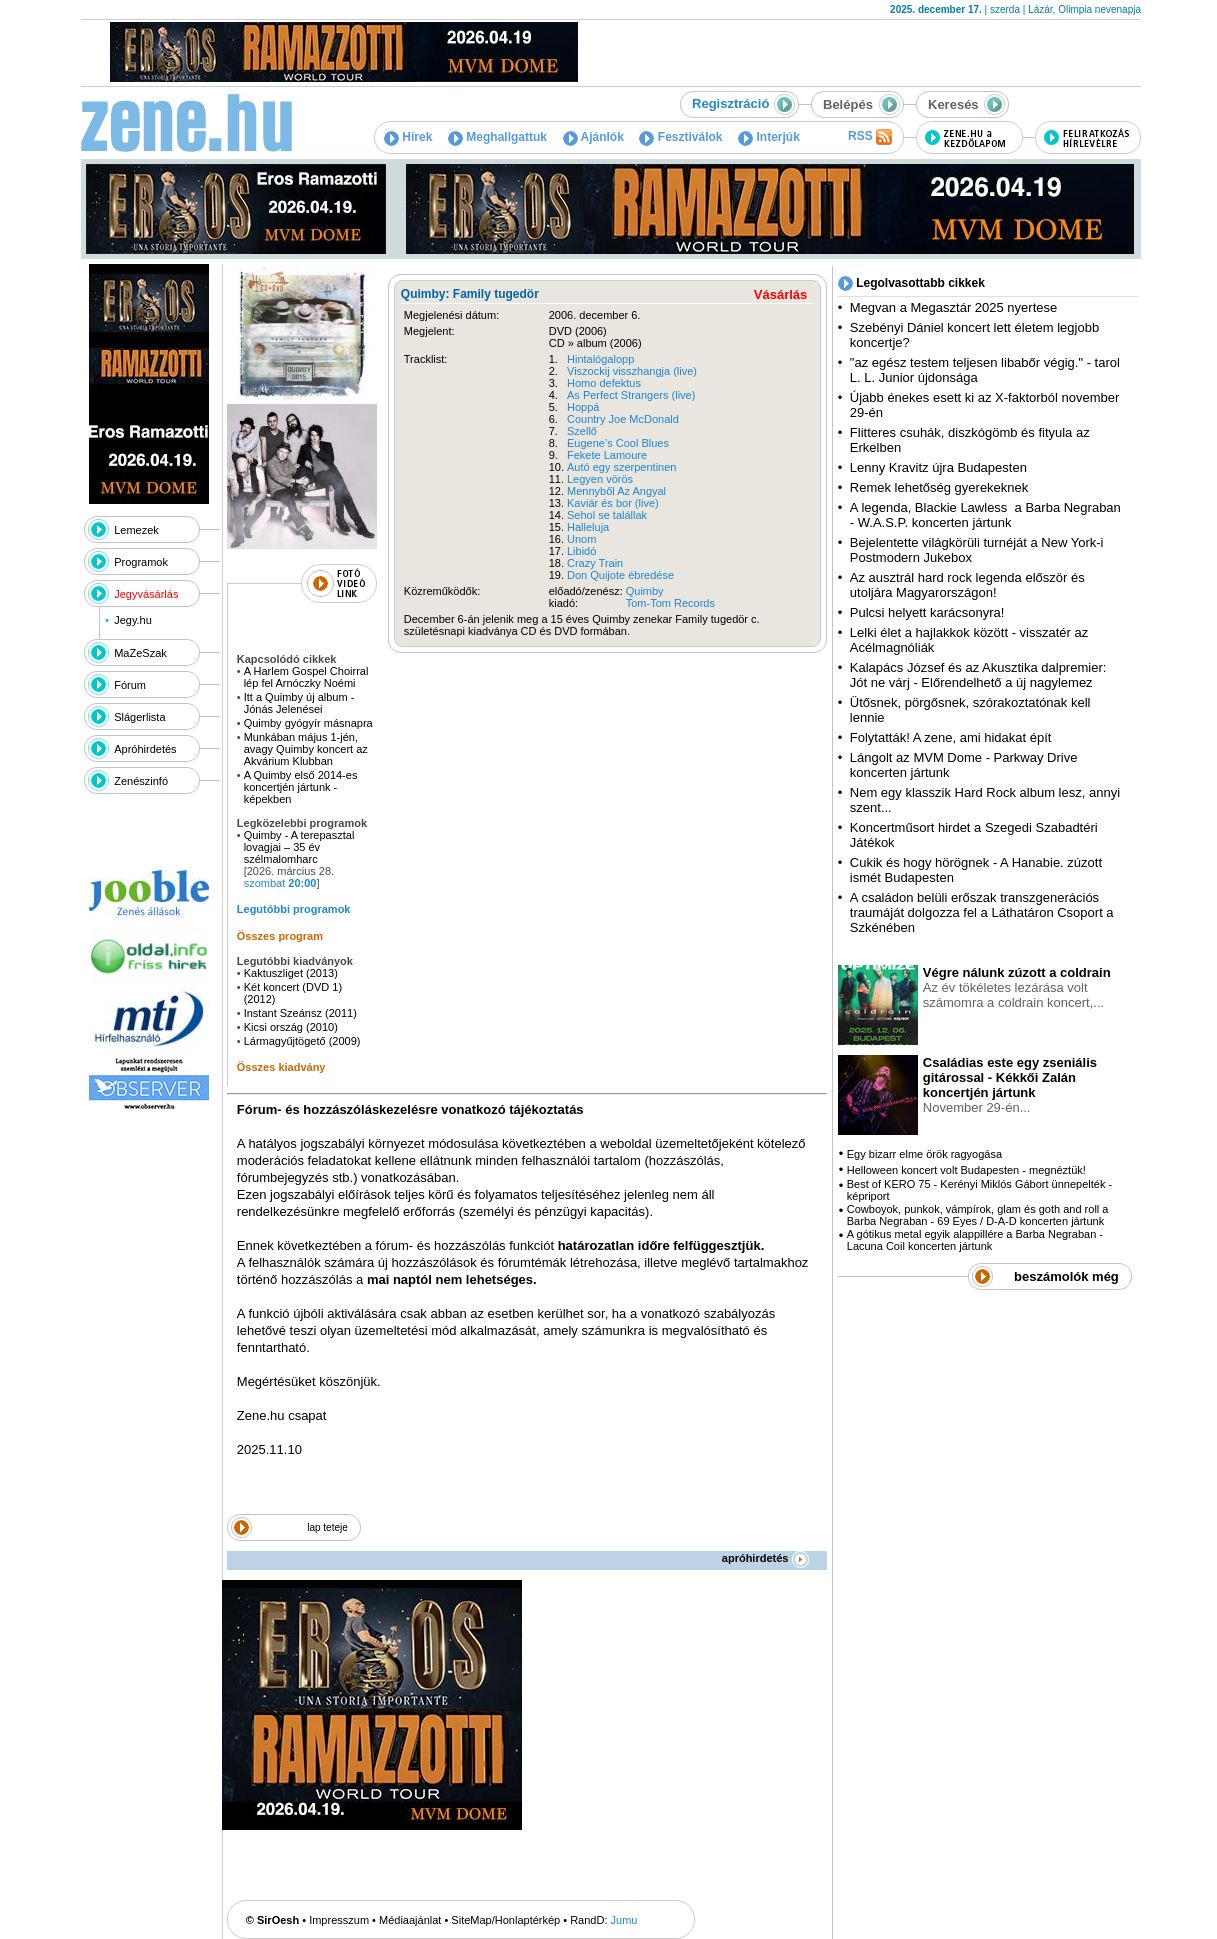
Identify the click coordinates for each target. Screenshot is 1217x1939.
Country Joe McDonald (623, 419)
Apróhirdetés (145, 749)
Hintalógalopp (600, 359)
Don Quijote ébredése (620, 575)
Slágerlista (139, 717)
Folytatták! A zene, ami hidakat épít (951, 737)
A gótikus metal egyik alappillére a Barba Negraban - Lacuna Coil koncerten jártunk (975, 1240)
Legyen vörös (600, 479)
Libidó (581, 551)
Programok (141, 562)
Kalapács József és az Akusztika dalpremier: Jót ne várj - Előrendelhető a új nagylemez (978, 675)
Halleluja (588, 527)
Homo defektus (604, 383)
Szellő (582, 431)
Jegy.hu (133, 620)
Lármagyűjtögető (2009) (302, 1041)
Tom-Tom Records (670, 603)
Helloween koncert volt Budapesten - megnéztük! (966, 1170)
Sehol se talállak (607, 515)
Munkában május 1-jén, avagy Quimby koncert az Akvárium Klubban (306, 749)
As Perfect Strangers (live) (631, 395)
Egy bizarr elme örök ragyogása (924, 1154)
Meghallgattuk (497, 137)
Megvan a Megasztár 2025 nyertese (953, 307)
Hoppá (583, 407)
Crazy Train (595, 563)
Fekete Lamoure (607, 455)
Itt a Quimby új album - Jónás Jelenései (299, 703)
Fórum (130, 685)
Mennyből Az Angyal (616, 491)
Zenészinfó (141, 781)
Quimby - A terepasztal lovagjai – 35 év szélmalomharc (299, 847)
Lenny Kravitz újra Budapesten (938, 467)
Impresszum (339, 1920)
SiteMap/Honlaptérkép (505, 1920)
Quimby (645, 591)
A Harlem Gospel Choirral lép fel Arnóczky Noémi (306, 677)
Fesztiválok (680, 137)
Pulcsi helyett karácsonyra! (927, 612)
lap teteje (327, 1527)
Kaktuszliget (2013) (291, 973)
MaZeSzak (140, 653)
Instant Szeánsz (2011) (300, 1013)
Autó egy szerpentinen (621, 467)
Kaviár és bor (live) (613, 503)
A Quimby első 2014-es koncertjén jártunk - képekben (301, 787)
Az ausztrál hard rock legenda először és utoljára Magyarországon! (967, 585)
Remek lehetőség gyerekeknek (939, 487)
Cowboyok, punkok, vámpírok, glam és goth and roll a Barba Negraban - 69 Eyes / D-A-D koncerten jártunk (978, 1215)
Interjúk (769, 137)
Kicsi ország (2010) (291, 1027)
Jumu (624, 1920)
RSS (870, 137)
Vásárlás (781, 294)
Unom (581, 539)
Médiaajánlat (410, 1920)
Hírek (408, 137)
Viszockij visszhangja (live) (632, 371)
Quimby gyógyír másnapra (310, 723)
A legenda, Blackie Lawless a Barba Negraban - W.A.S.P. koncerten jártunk (985, 515)
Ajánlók (593, 137)
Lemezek (136, 530)
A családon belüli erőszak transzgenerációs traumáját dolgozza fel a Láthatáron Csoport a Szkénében (982, 912)
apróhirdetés (765, 1558)
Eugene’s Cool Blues (618, 443)
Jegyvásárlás (146, 594)
